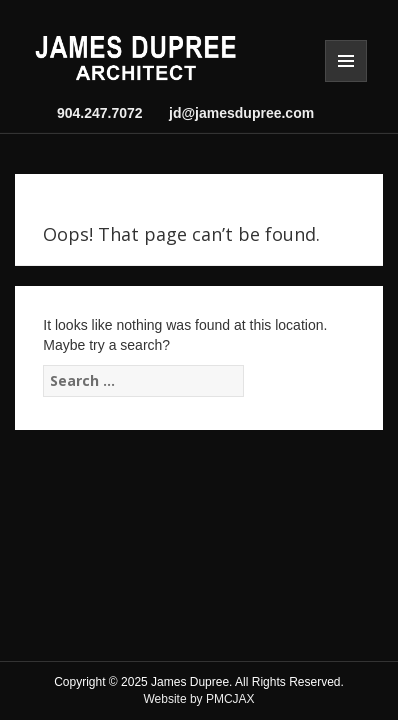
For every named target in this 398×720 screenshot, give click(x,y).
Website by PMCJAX (198, 699)
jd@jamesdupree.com (238, 113)
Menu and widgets (346, 61)
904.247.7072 (100, 113)
